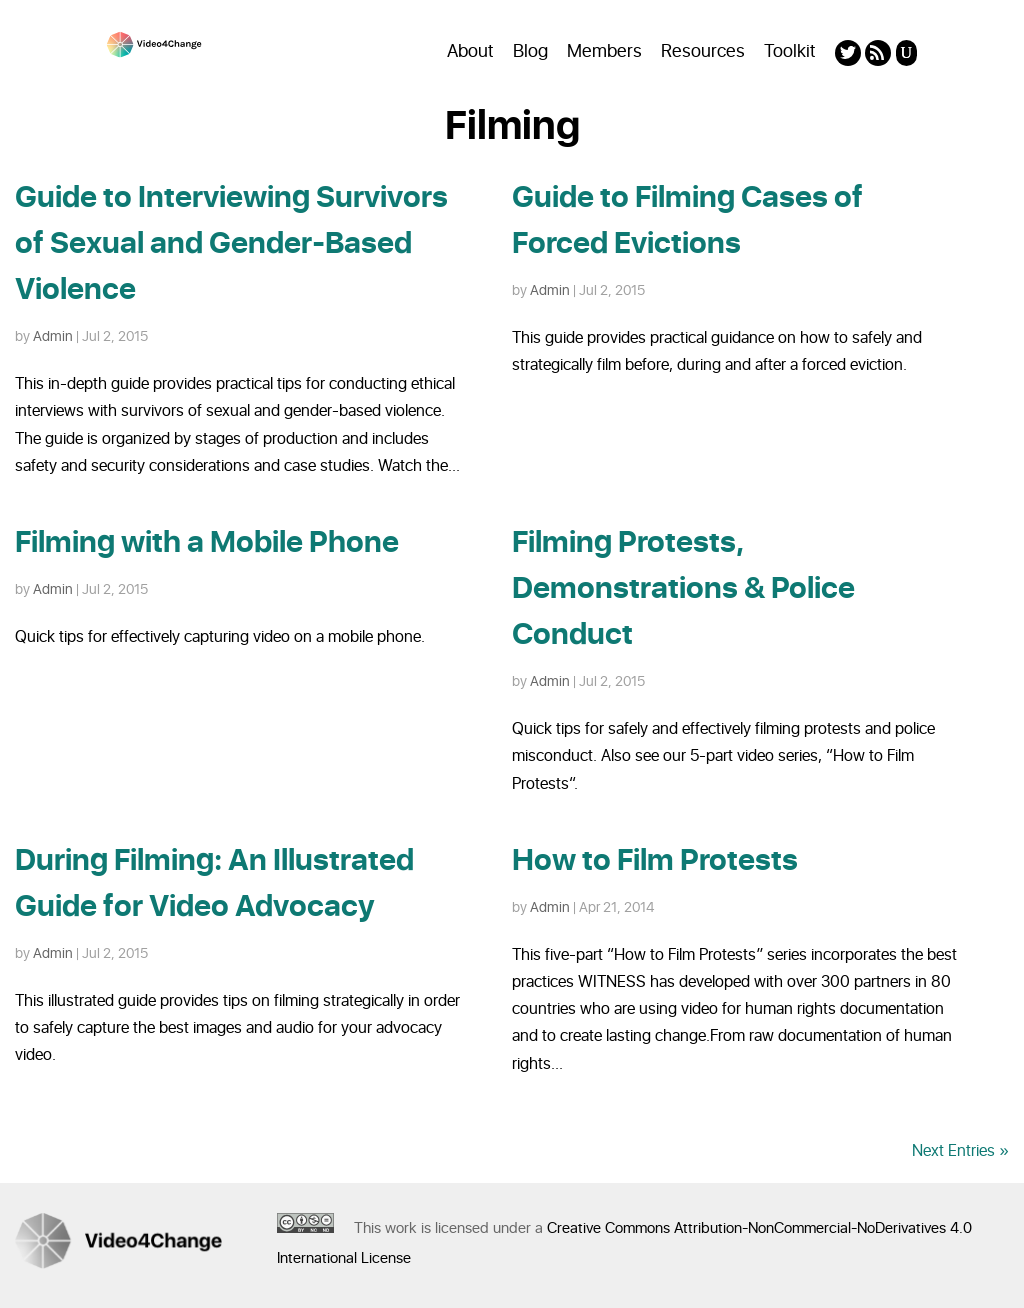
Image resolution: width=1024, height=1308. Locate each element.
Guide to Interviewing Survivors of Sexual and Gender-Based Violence (231, 244)
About (470, 51)
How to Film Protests (655, 861)
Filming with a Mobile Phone (207, 543)
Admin (53, 336)
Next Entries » (960, 1151)
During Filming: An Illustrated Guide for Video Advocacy (214, 884)
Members (604, 51)
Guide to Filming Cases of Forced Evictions (687, 221)
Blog (530, 51)
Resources (703, 51)
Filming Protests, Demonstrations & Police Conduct (683, 589)
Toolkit (790, 51)
